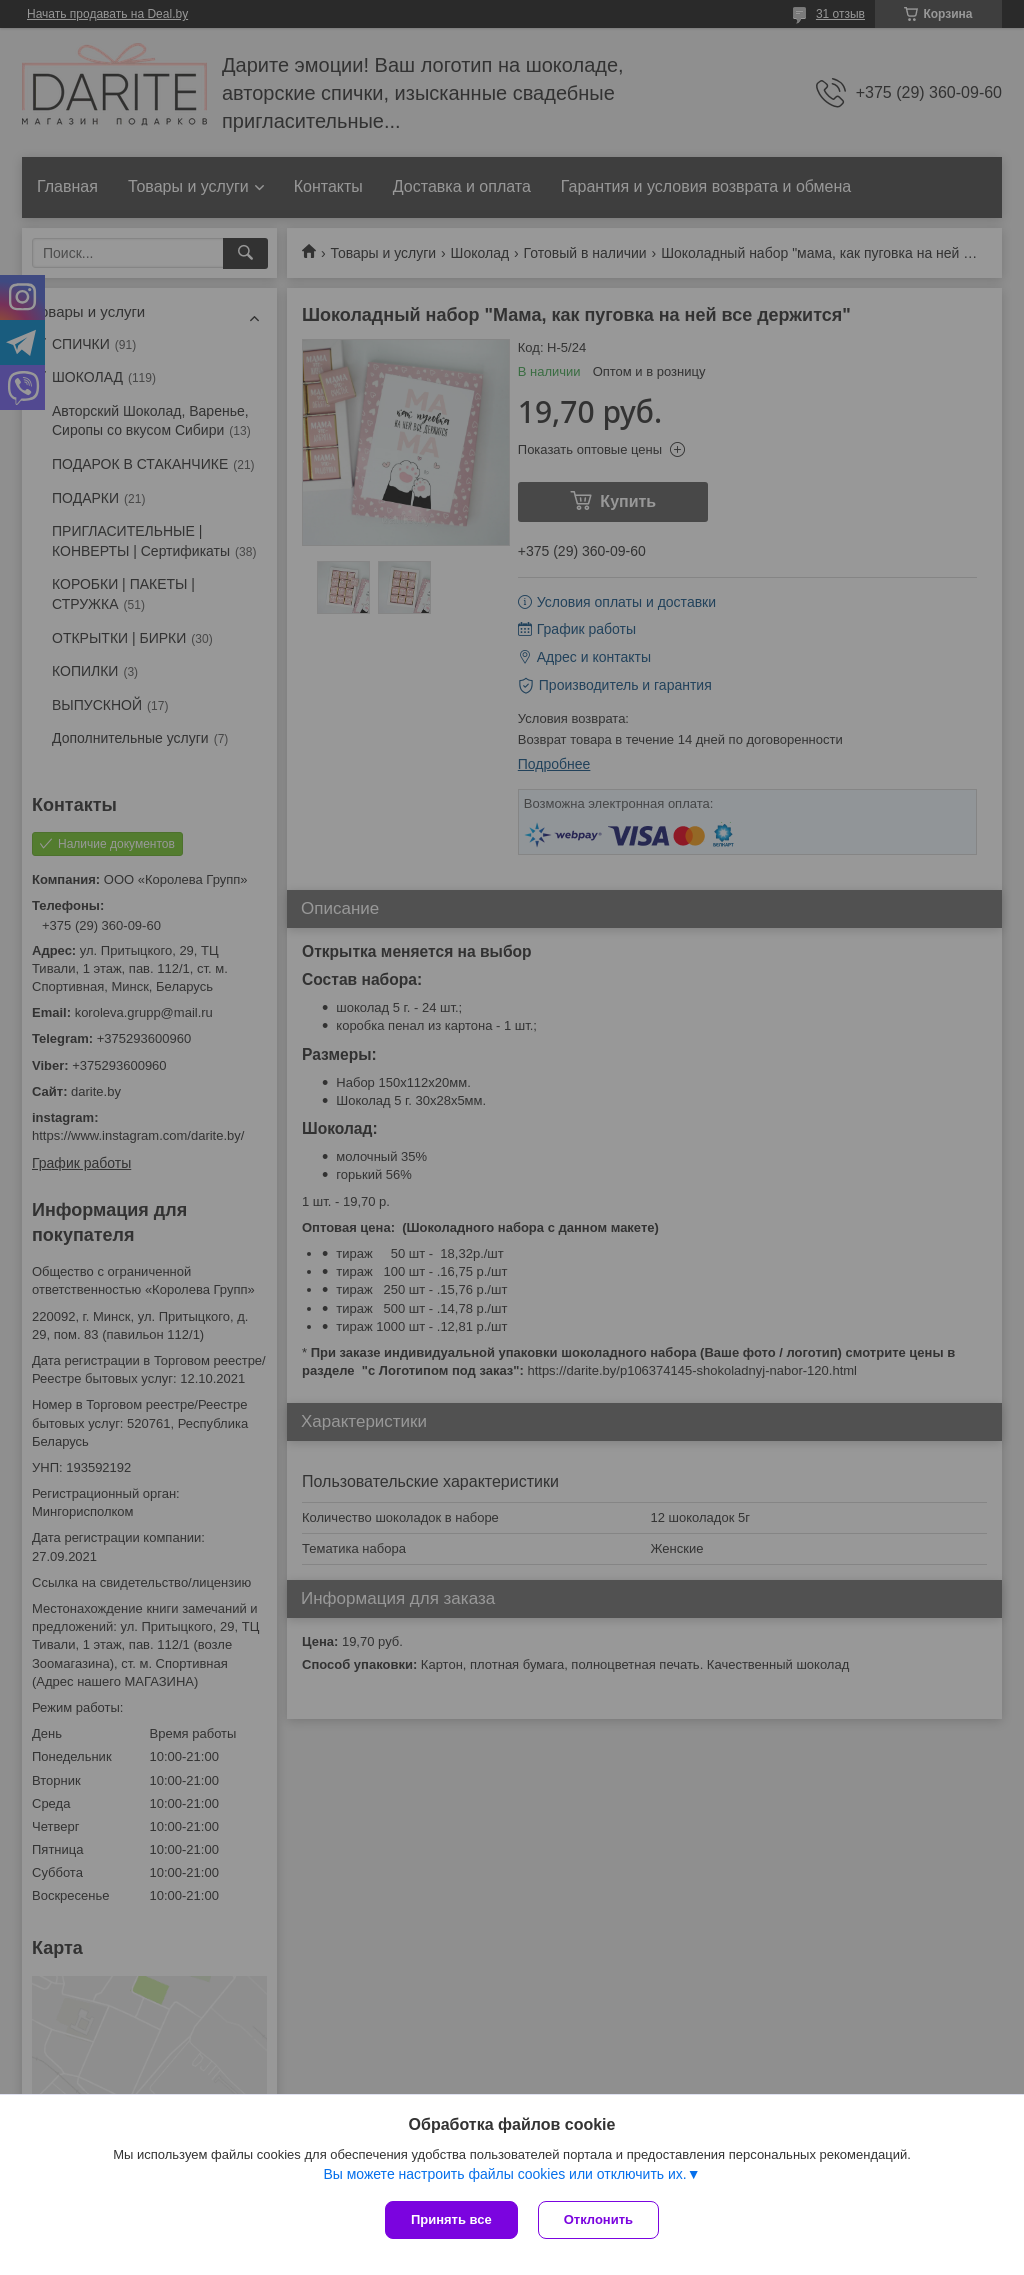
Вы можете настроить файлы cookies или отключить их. (504, 2174)
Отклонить (598, 2219)
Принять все (451, 2219)
